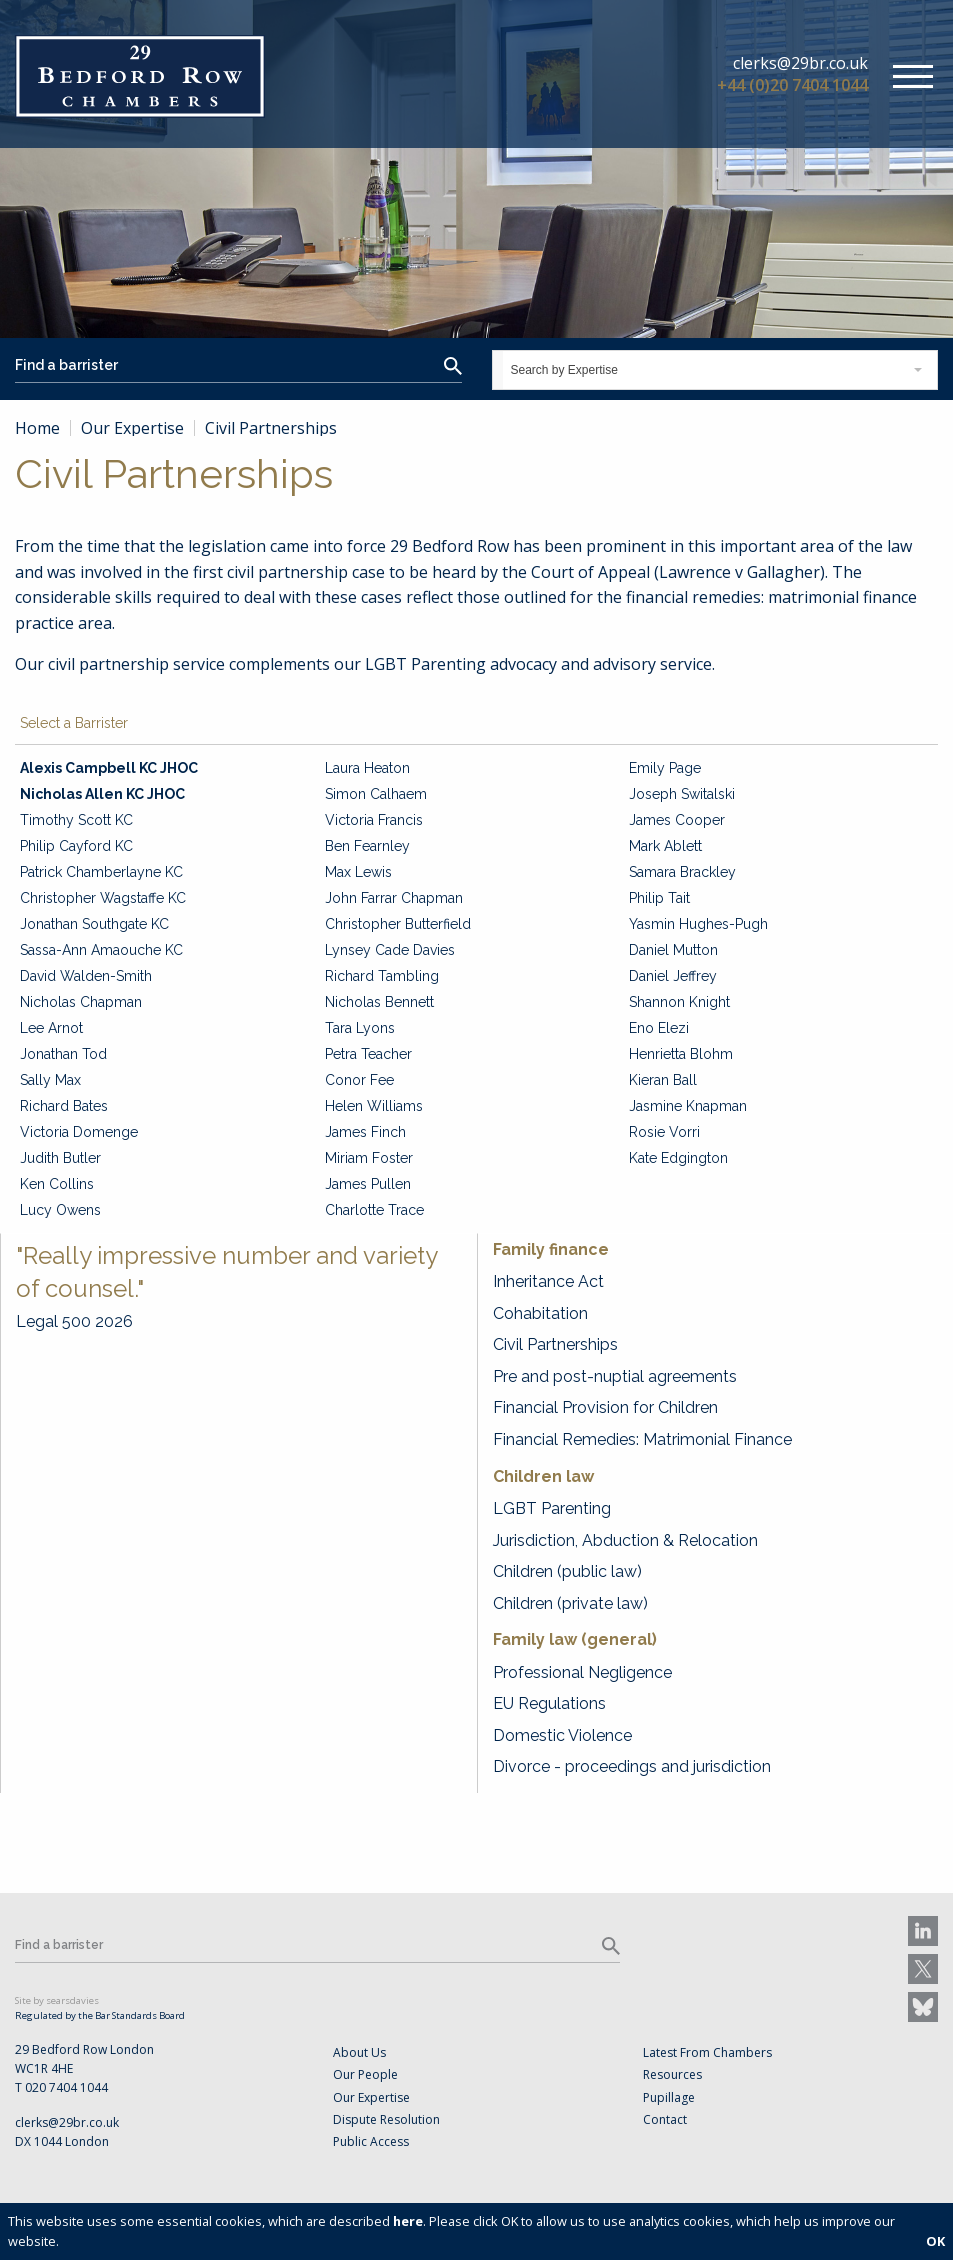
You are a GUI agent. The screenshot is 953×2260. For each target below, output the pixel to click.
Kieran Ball (663, 1080)
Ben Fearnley (367, 846)
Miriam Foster (369, 1158)
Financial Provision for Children (605, 1407)
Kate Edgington (678, 1158)
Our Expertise (132, 428)
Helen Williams (374, 1106)
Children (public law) (567, 1571)
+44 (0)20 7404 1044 (792, 85)
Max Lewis (358, 872)
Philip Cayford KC (76, 846)
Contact (665, 2119)
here (408, 2221)
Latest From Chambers (707, 2052)
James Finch (365, 1132)
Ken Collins (57, 1184)
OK (935, 2241)
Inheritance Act (548, 1281)
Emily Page (665, 768)
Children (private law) (570, 1603)
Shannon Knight (679, 1002)
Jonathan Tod (63, 1054)
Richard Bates (64, 1106)
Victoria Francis (374, 820)
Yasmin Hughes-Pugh (698, 924)
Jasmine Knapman (688, 1106)
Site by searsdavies (57, 2000)
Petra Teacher (368, 1054)
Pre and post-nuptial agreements (615, 1376)
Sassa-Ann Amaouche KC (101, 950)
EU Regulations (549, 1703)
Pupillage (669, 2097)
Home (37, 428)
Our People (365, 2074)
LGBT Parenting (552, 1508)
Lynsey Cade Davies (390, 950)
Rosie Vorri (664, 1132)
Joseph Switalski (682, 794)
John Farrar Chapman (394, 898)
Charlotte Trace (374, 1210)
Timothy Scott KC (76, 820)
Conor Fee (359, 1080)
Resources (672, 2074)
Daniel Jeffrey (673, 976)
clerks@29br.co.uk (800, 63)
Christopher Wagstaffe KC (103, 898)
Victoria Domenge (79, 1132)
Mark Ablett (665, 846)
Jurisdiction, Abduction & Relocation (625, 1540)
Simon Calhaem (376, 794)
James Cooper (677, 820)
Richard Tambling (382, 976)
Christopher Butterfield (398, 924)
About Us (359, 2052)
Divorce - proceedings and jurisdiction (632, 1766)
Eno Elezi (659, 1028)
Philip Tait (659, 898)
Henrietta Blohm (681, 1054)
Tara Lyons (360, 1028)
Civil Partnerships (555, 1344)
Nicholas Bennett (379, 1002)
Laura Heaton (367, 768)
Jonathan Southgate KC (94, 924)
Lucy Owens (60, 1210)
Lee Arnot (51, 1028)
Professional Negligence (582, 1672)
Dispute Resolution (386, 2119)
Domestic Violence (562, 1735)
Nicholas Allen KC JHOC (102, 794)
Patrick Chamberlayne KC (101, 872)
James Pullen (368, 1184)
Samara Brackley (682, 872)
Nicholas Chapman (81, 1002)
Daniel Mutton (673, 950)
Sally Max (50, 1080)
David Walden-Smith (86, 976)
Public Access (371, 2141)
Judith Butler (60, 1158)
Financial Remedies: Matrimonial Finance (642, 1439)
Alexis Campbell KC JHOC (109, 768)
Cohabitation (540, 1313)
